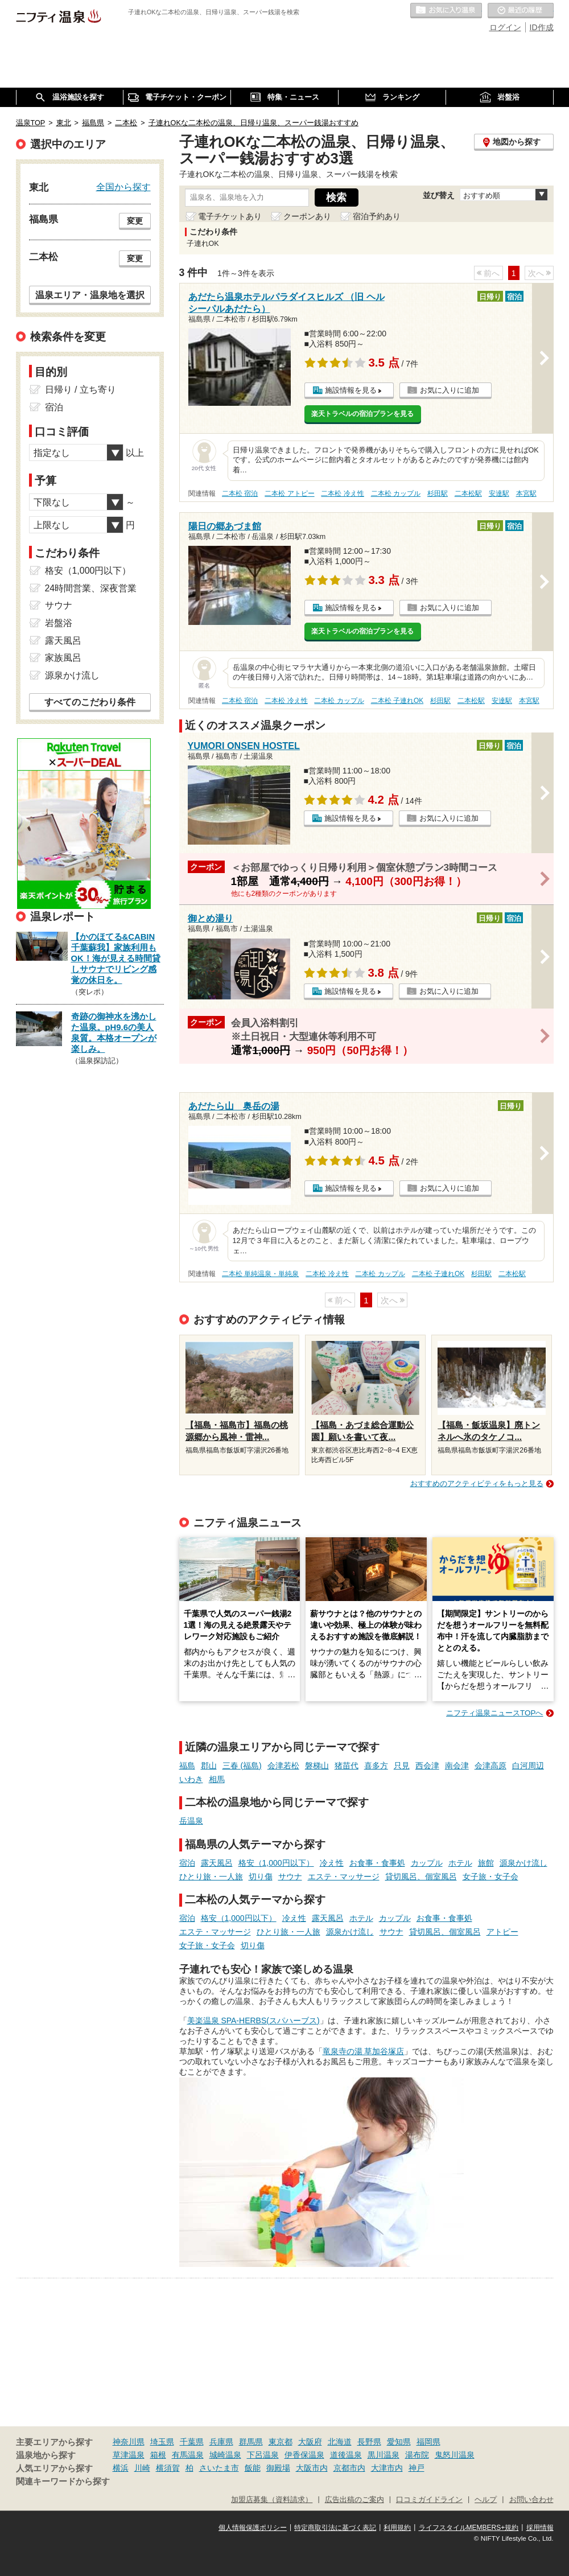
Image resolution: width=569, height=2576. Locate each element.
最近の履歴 (521, 11)
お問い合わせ (531, 2500)
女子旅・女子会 (490, 1876)
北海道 (340, 2441)
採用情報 (540, 2528)
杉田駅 (437, 493)
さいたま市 (219, 2467)
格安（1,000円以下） (276, 1862)
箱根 (158, 2454)
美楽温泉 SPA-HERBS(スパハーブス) (253, 2020)
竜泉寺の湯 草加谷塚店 (364, 2051)
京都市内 (349, 2467)
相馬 (217, 1779)
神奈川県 (129, 2441)
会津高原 (490, 1765)
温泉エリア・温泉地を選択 (90, 295)
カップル (427, 1862)
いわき (191, 1779)
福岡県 (428, 2441)
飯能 (253, 2467)
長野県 (369, 2441)
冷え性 (332, 1862)
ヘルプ (486, 2500)
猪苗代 (346, 1765)
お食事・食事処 (377, 1862)
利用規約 (397, 2528)
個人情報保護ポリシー (252, 2528)
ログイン (505, 27)
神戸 (416, 2467)
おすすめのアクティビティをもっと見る (476, 1483)
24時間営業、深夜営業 (91, 588)
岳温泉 (191, 1820)
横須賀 (168, 2467)
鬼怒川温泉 (455, 2454)
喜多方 (376, 1765)
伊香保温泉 (304, 2454)
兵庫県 (221, 2441)
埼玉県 (162, 2441)
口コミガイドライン (429, 2500)
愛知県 (399, 2441)
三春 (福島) (242, 1765)
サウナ (290, 1876)
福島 (187, 1765)
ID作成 (542, 27)
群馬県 (251, 2441)
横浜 (121, 2467)
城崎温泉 (225, 2454)
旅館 (486, 1862)
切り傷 (261, 1876)
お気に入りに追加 (449, 390)
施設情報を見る (351, 390)
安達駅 (499, 493)
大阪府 (310, 2441)
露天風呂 (217, 1862)
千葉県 (192, 2441)
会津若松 (283, 1765)
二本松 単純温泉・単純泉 (260, 1274)
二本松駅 (468, 493)
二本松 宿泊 (240, 493)
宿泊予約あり (377, 216)
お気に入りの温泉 (446, 11)
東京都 (280, 2441)
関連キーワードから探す (63, 2481)
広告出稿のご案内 (354, 2500)
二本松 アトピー (289, 493)
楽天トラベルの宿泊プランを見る (362, 414)
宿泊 (187, 1862)
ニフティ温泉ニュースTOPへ (494, 1713)
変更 (135, 220)
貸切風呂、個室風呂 (421, 1876)
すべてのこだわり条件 (89, 702)
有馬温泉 (188, 2454)
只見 (402, 1765)
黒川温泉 (383, 2454)
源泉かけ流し (523, 1862)
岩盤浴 (58, 623)
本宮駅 (526, 493)
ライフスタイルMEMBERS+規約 (469, 2528)
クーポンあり (307, 216)
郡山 (209, 1765)
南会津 (457, 1765)
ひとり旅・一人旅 (211, 1876)
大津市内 (387, 2467)
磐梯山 (317, 1765)
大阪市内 (312, 2467)
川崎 (142, 2467)
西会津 (427, 1765)
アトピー (502, 1931)
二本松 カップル (395, 493)
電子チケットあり (230, 216)
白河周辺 (528, 1765)
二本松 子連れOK (397, 701)
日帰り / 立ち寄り (80, 389)
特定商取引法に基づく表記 (335, 2528)
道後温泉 (346, 2454)
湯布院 (417, 2454)
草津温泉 (129, 2454)
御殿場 (278, 2467)
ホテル (460, 1862)
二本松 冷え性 (342, 493)
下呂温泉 (263, 2454)
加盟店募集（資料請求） (271, 2500)
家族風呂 (63, 657)
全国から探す (123, 187)
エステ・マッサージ (344, 1876)
